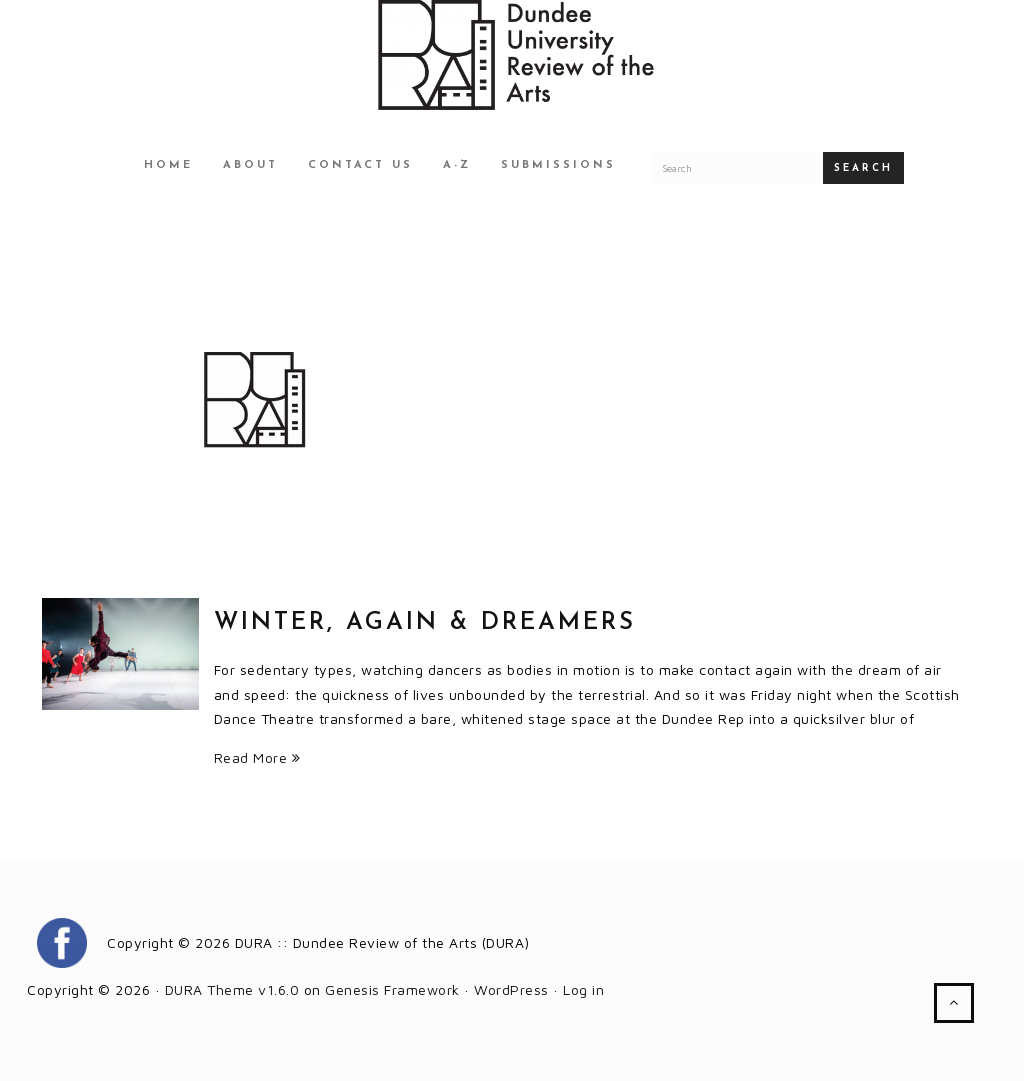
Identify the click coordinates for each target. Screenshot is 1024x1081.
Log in (583, 989)
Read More (257, 757)
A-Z (457, 165)
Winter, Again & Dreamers (425, 623)
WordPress (511, 989)
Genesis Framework (392, 989)
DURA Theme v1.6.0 (232, 989)
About (250, 165)
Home (168, 165)
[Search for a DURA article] (737, 168)
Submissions (558, 165)
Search (863, 168)
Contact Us (360, 165)
